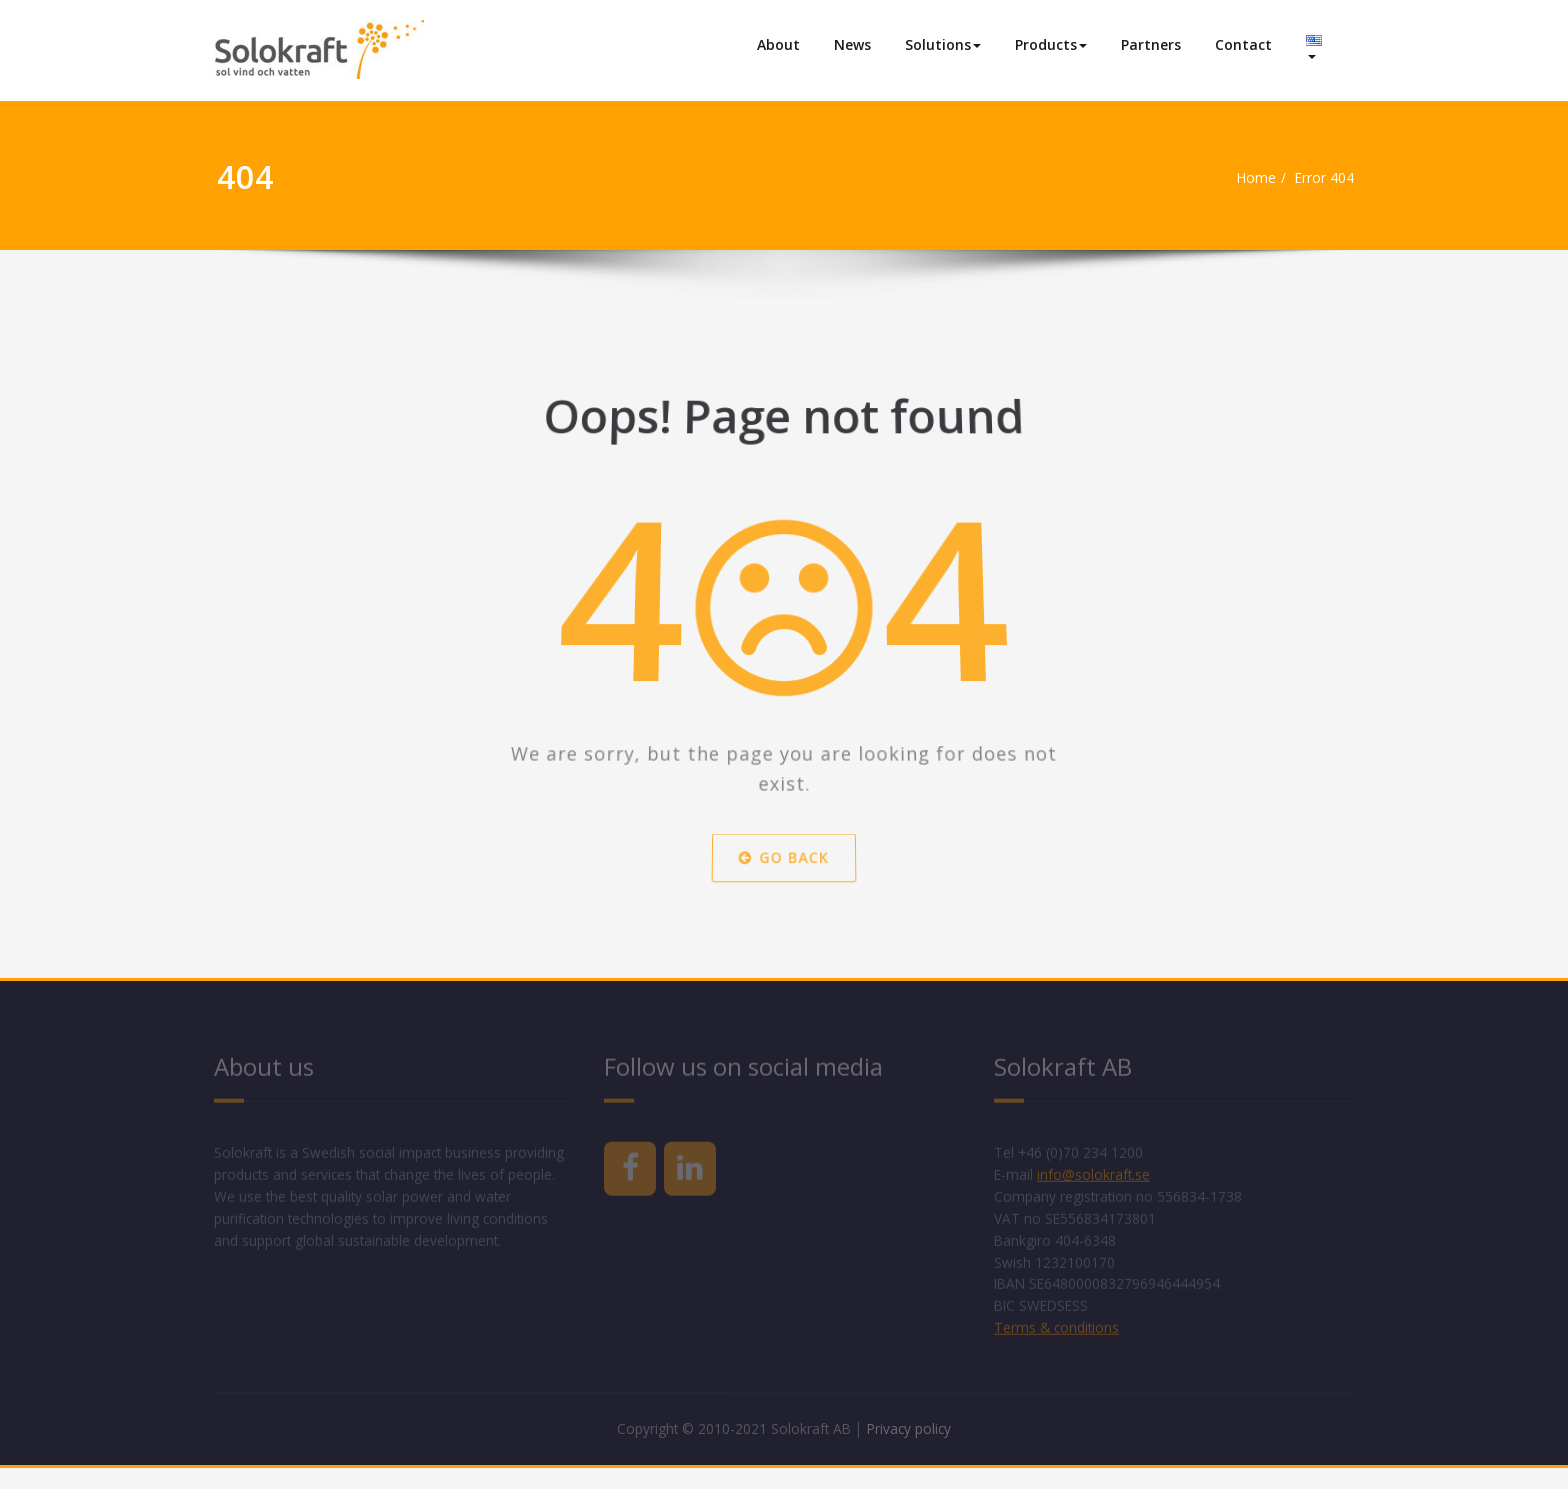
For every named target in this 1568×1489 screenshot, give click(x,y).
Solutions (943, 44)
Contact (1243, 44)
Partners (1151, 44)
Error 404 (1322, 178)
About (778, 44)
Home (1247, 178)
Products (1051, 44)
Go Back (784, 867)
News (852, 44)
